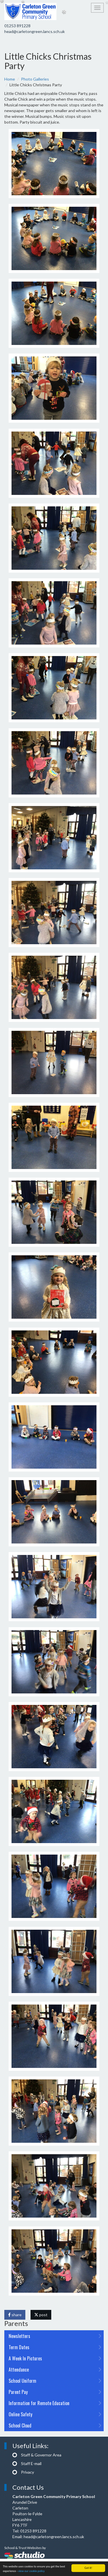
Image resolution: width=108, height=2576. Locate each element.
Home (9, 79)
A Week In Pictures (55, 2358)
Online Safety (55, 2414)
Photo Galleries (35, 79)
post (41, 2314)
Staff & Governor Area (41, 2454)
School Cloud (55, 2425)
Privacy (27, 2472)
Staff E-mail (31, 2463)
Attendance (55, 2369)
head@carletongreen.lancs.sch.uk (34, 31)
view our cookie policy (31, 2572)
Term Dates (55, 2347)
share (15, 2314)
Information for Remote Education (55, 2403)
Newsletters (55, 2336)
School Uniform (55, 2380)
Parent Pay (55, 2391)
